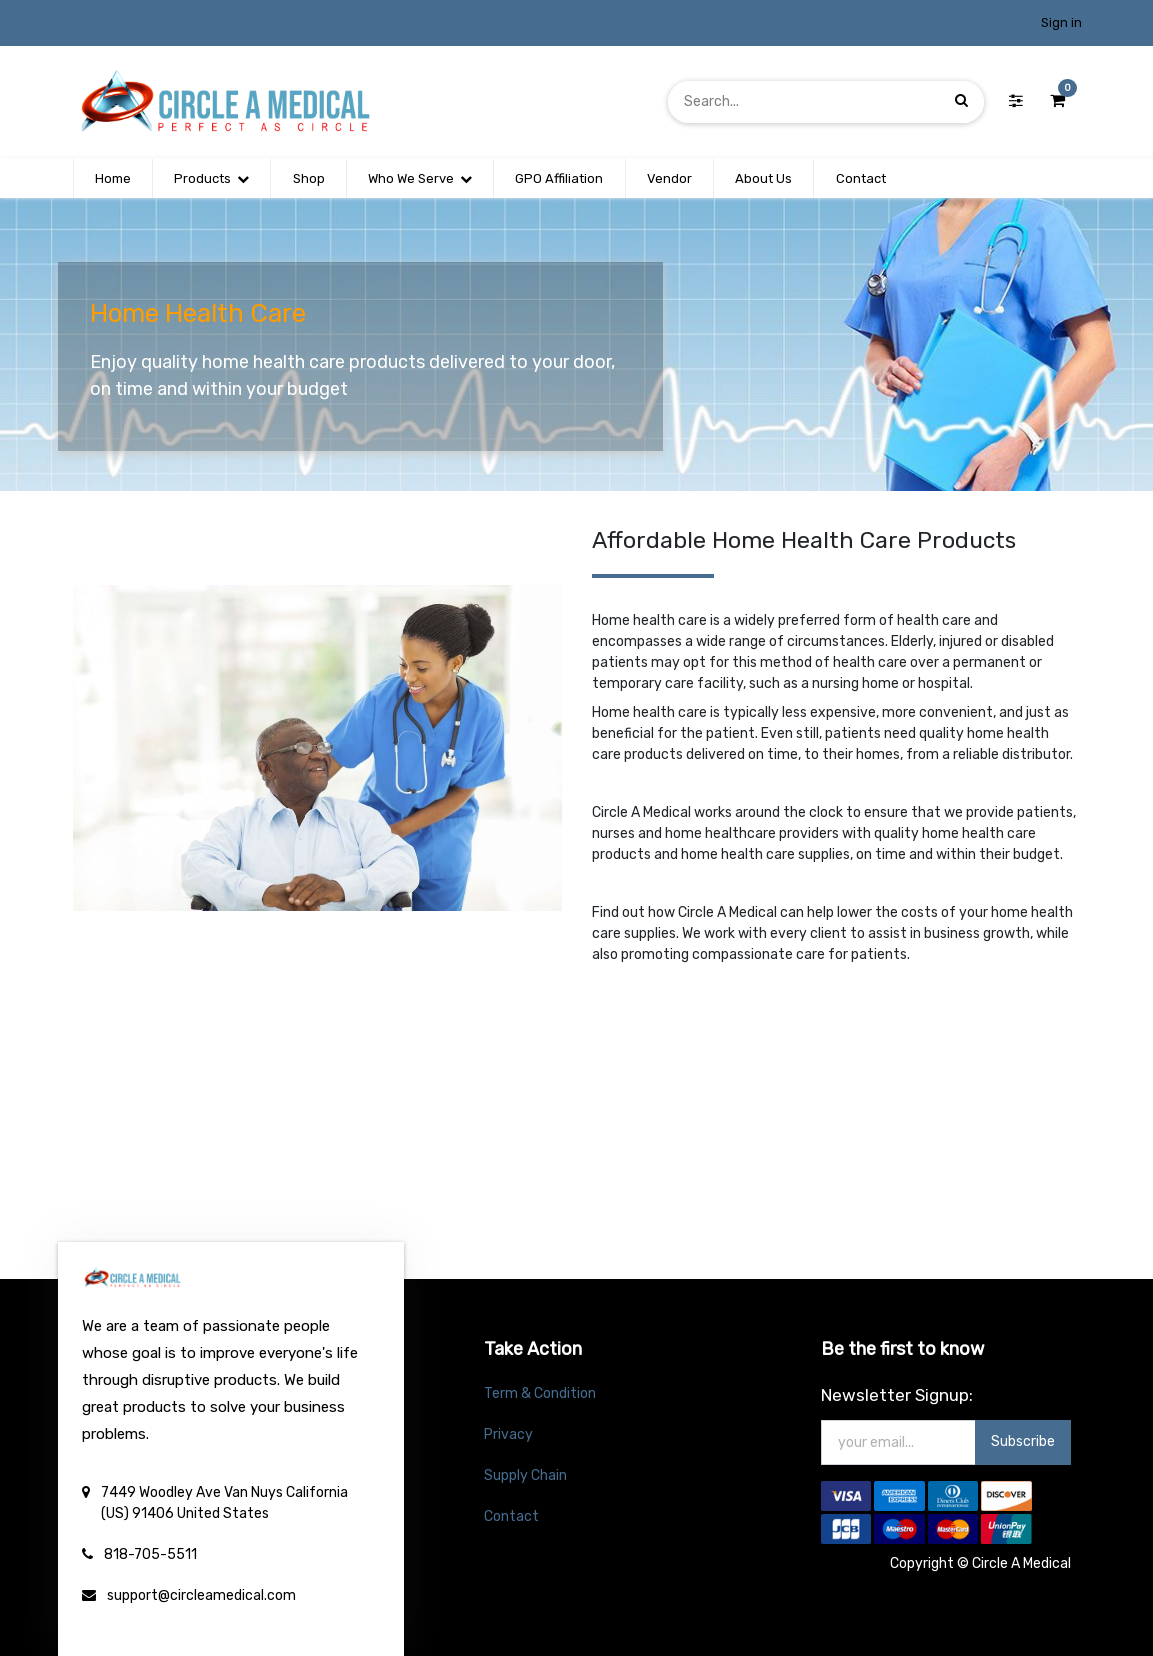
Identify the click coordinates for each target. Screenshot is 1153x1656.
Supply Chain (525, 1475)
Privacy (508, 1434)
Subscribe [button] (1023, 1441)
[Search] (961, 101)
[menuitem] (113, 179)
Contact (511, 1516)
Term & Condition (540, 1393)
